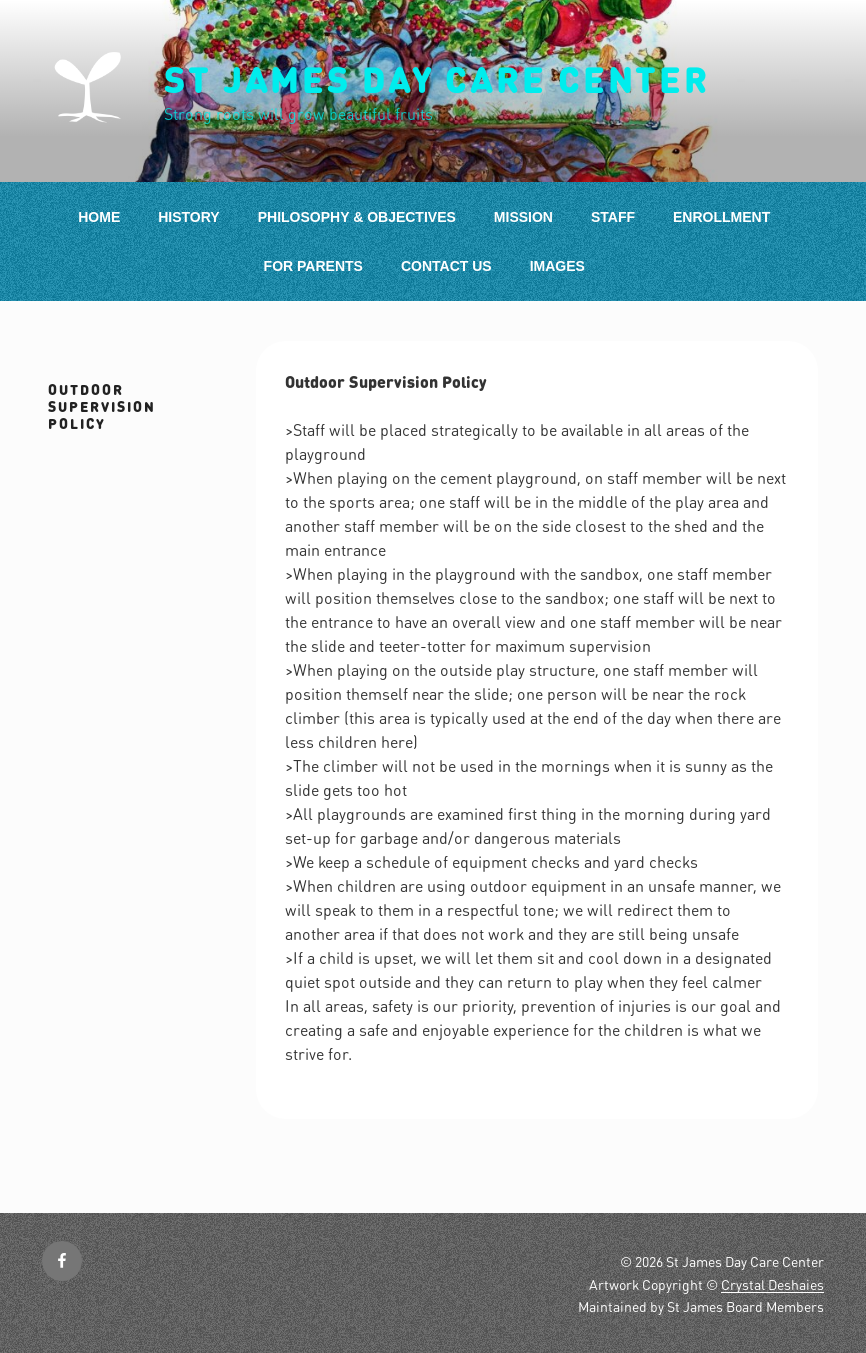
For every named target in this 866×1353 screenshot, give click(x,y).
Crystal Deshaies (772, 1284)
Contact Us (446, 266)
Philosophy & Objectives (357, 217)
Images (557, 266)
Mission (523, 217)
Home (99, 217)
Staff (613, 217)
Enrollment (721, 217)
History (188, 217)
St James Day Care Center (437, 79)
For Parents (313, 266)
